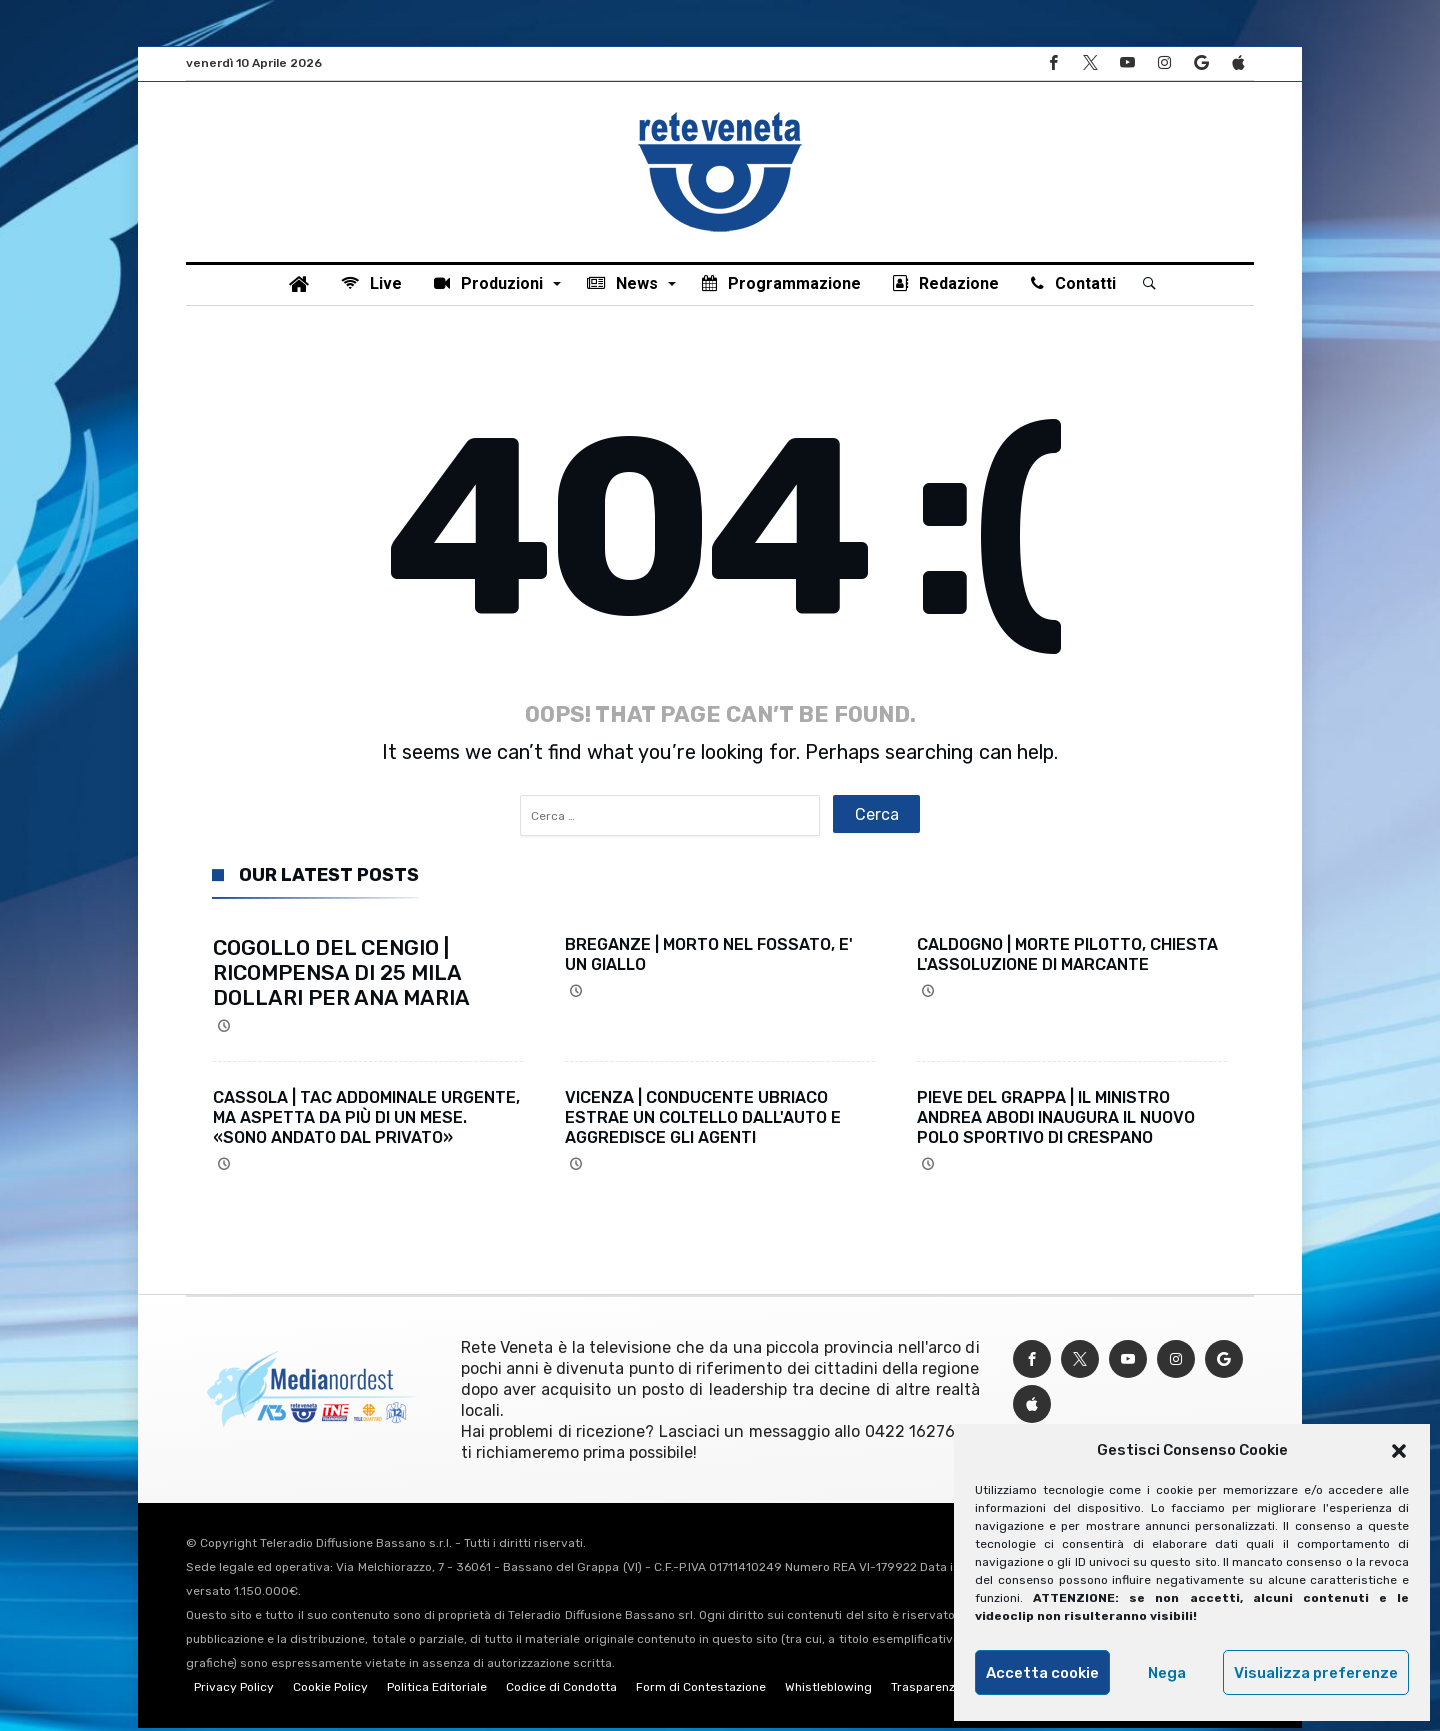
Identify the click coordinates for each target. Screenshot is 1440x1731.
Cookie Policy (330, 1690)
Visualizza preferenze (1316, 1673)
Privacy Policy (234, 1690)
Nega (1167, 1673)
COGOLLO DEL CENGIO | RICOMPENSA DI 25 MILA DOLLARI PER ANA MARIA (341, 975)
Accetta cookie (1042, 1673)
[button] (1399, 1451)
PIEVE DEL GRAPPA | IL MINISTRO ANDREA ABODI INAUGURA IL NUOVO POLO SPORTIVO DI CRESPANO (1056, 1120)
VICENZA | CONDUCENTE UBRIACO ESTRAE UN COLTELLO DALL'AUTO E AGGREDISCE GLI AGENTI (703, 1120)
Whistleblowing (828, 1690)
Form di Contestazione (701, 1690)
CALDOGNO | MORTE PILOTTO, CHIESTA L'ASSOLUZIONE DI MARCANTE (1067, 957)
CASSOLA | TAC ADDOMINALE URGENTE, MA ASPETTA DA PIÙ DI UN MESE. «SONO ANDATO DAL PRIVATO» (366, 1120)
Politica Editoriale (437, 1690)
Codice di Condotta (561, 1690)
